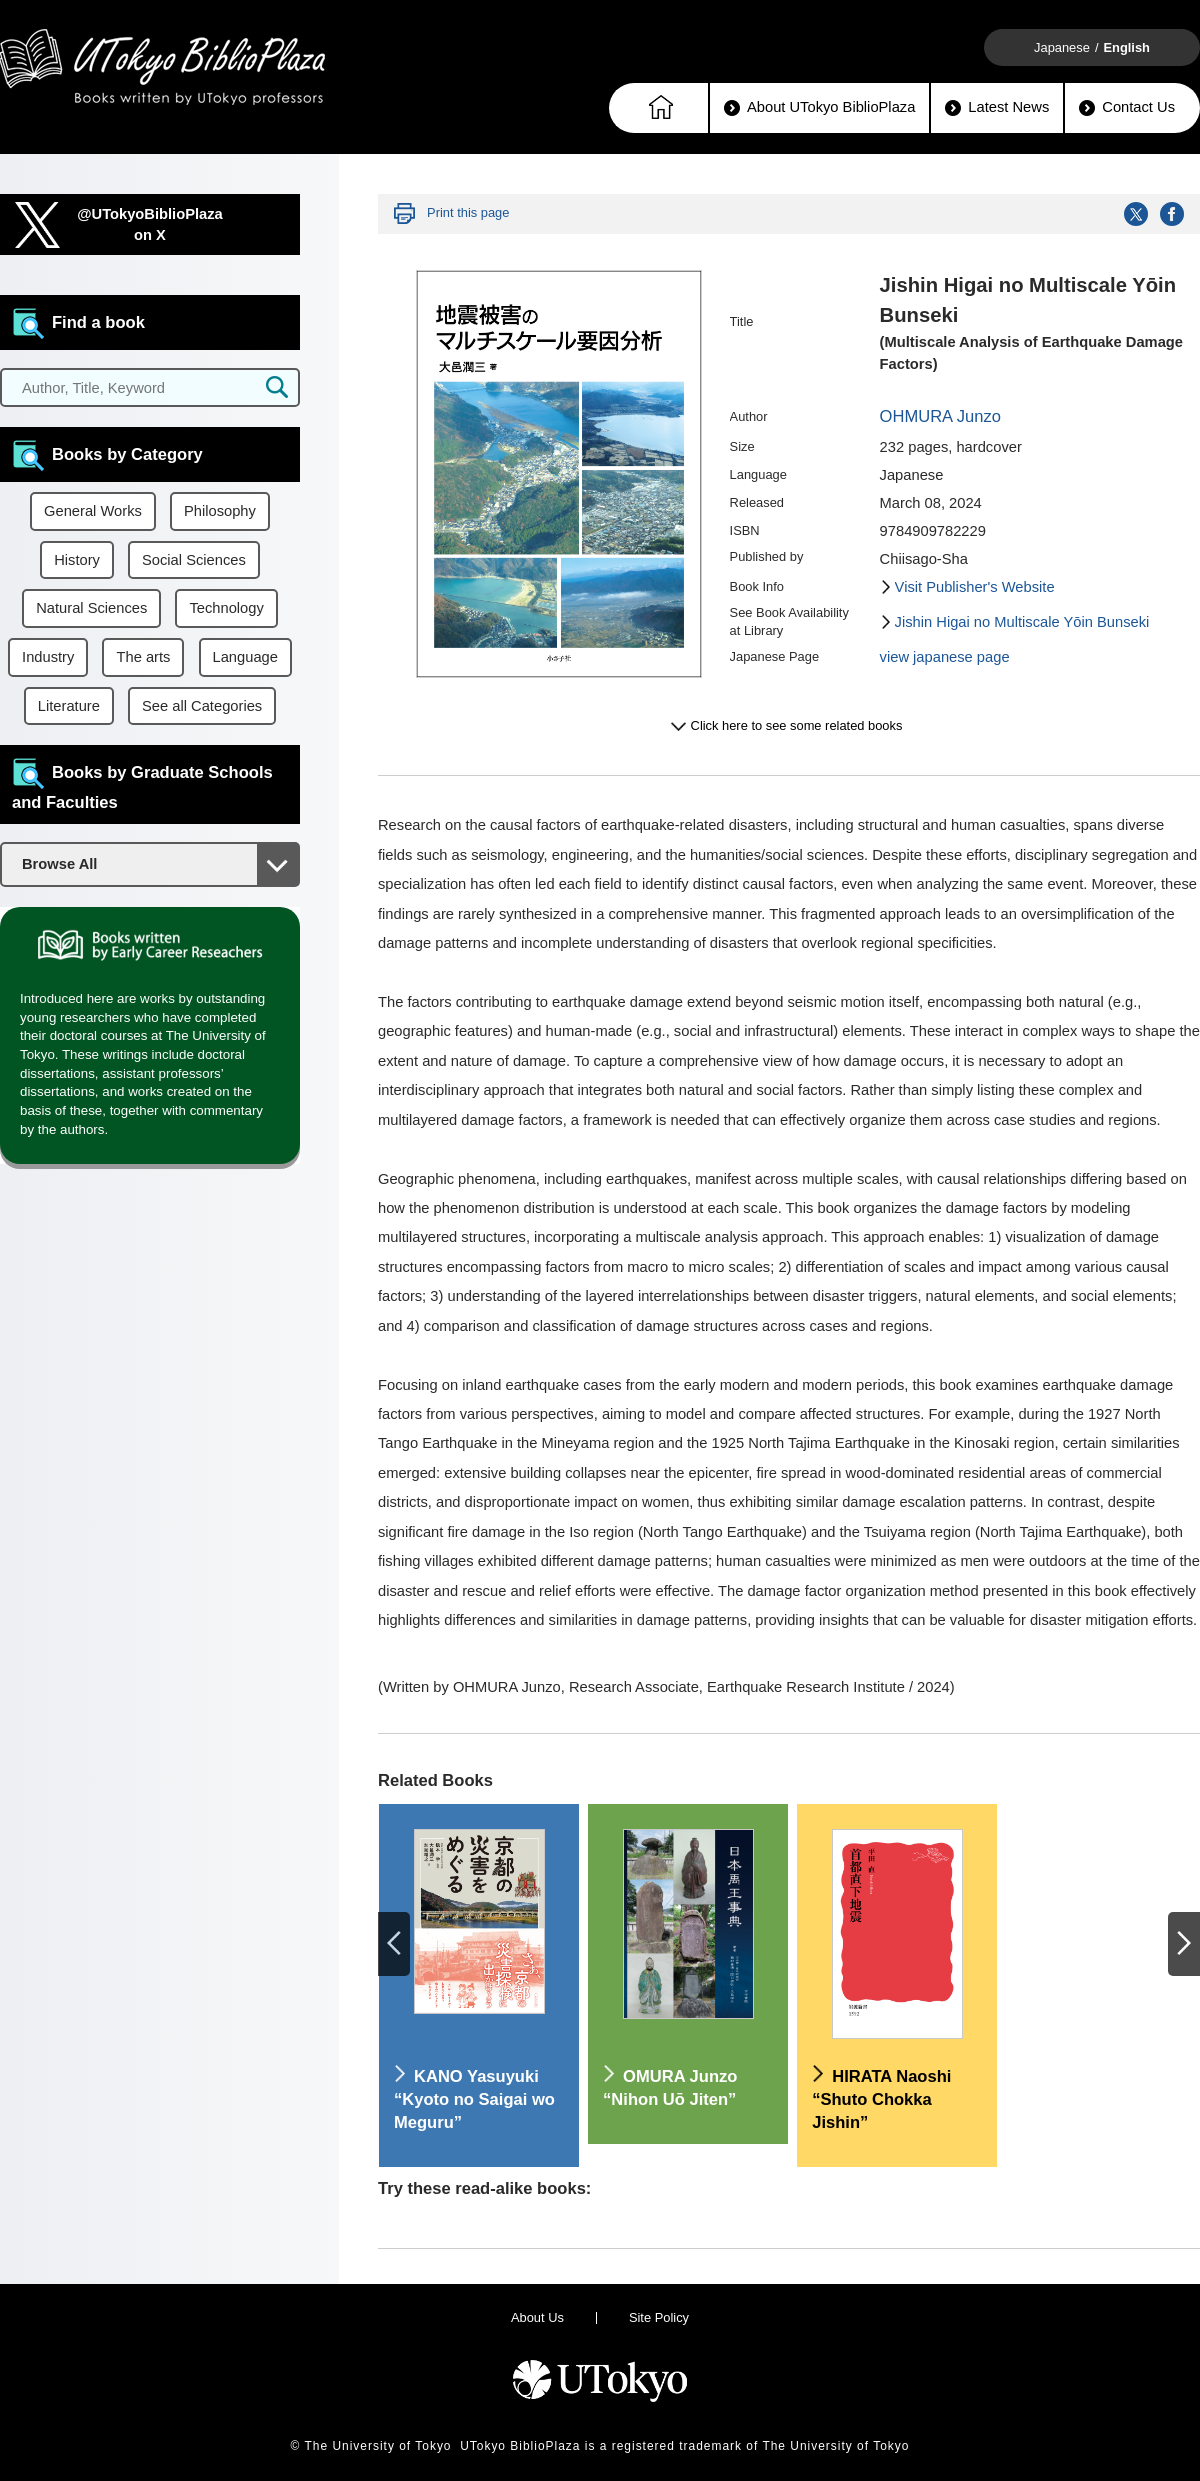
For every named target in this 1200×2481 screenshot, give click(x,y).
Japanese (1062, 47)
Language (245, 657)
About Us (537, 2317)
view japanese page (945, 657)
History (77, 560)
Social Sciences (194, 560)
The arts (143, 657)
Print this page (468, 212)
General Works (93, 511)
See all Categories (202, 706)
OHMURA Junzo (940, 416)
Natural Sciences (91, 608)
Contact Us (1127, 107)
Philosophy (220, 511)
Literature (69, 706)
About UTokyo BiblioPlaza (819, 107)
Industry (48, 657)
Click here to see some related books (797, 725)
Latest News (997, 107)
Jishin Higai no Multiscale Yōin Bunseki (1022, 622)
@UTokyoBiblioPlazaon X (150, 224)
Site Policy (659, 2317)
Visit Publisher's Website (975, 587)
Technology (226, 608)
